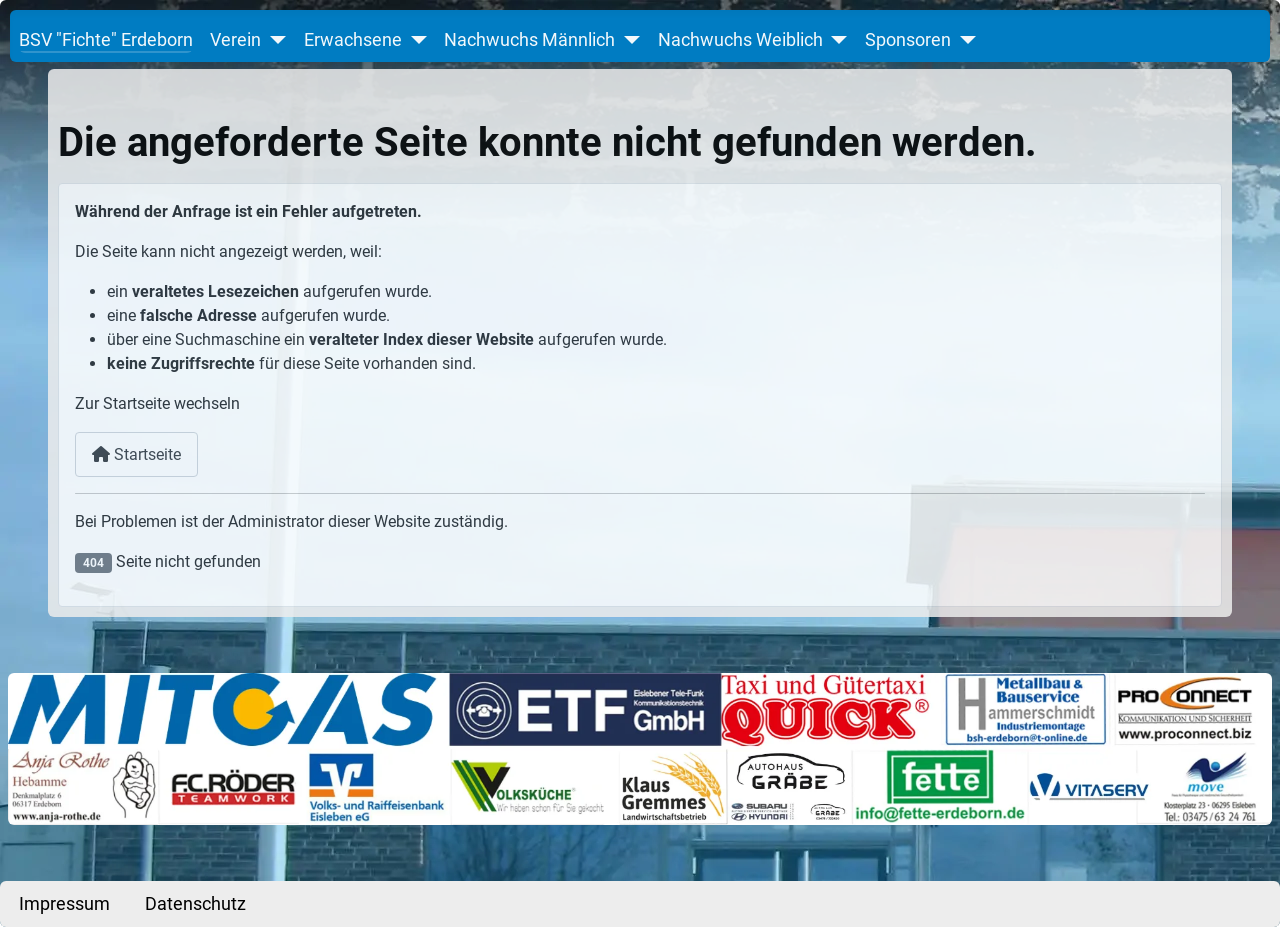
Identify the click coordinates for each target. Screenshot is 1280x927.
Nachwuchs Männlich (529, 40)
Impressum (64, 904)
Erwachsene (353, 40)
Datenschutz (195, 904)
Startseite (136, 454)
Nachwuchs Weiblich (740, 40)
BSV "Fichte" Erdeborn (106, 40)
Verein (235, 40)
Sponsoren (908, 40)
